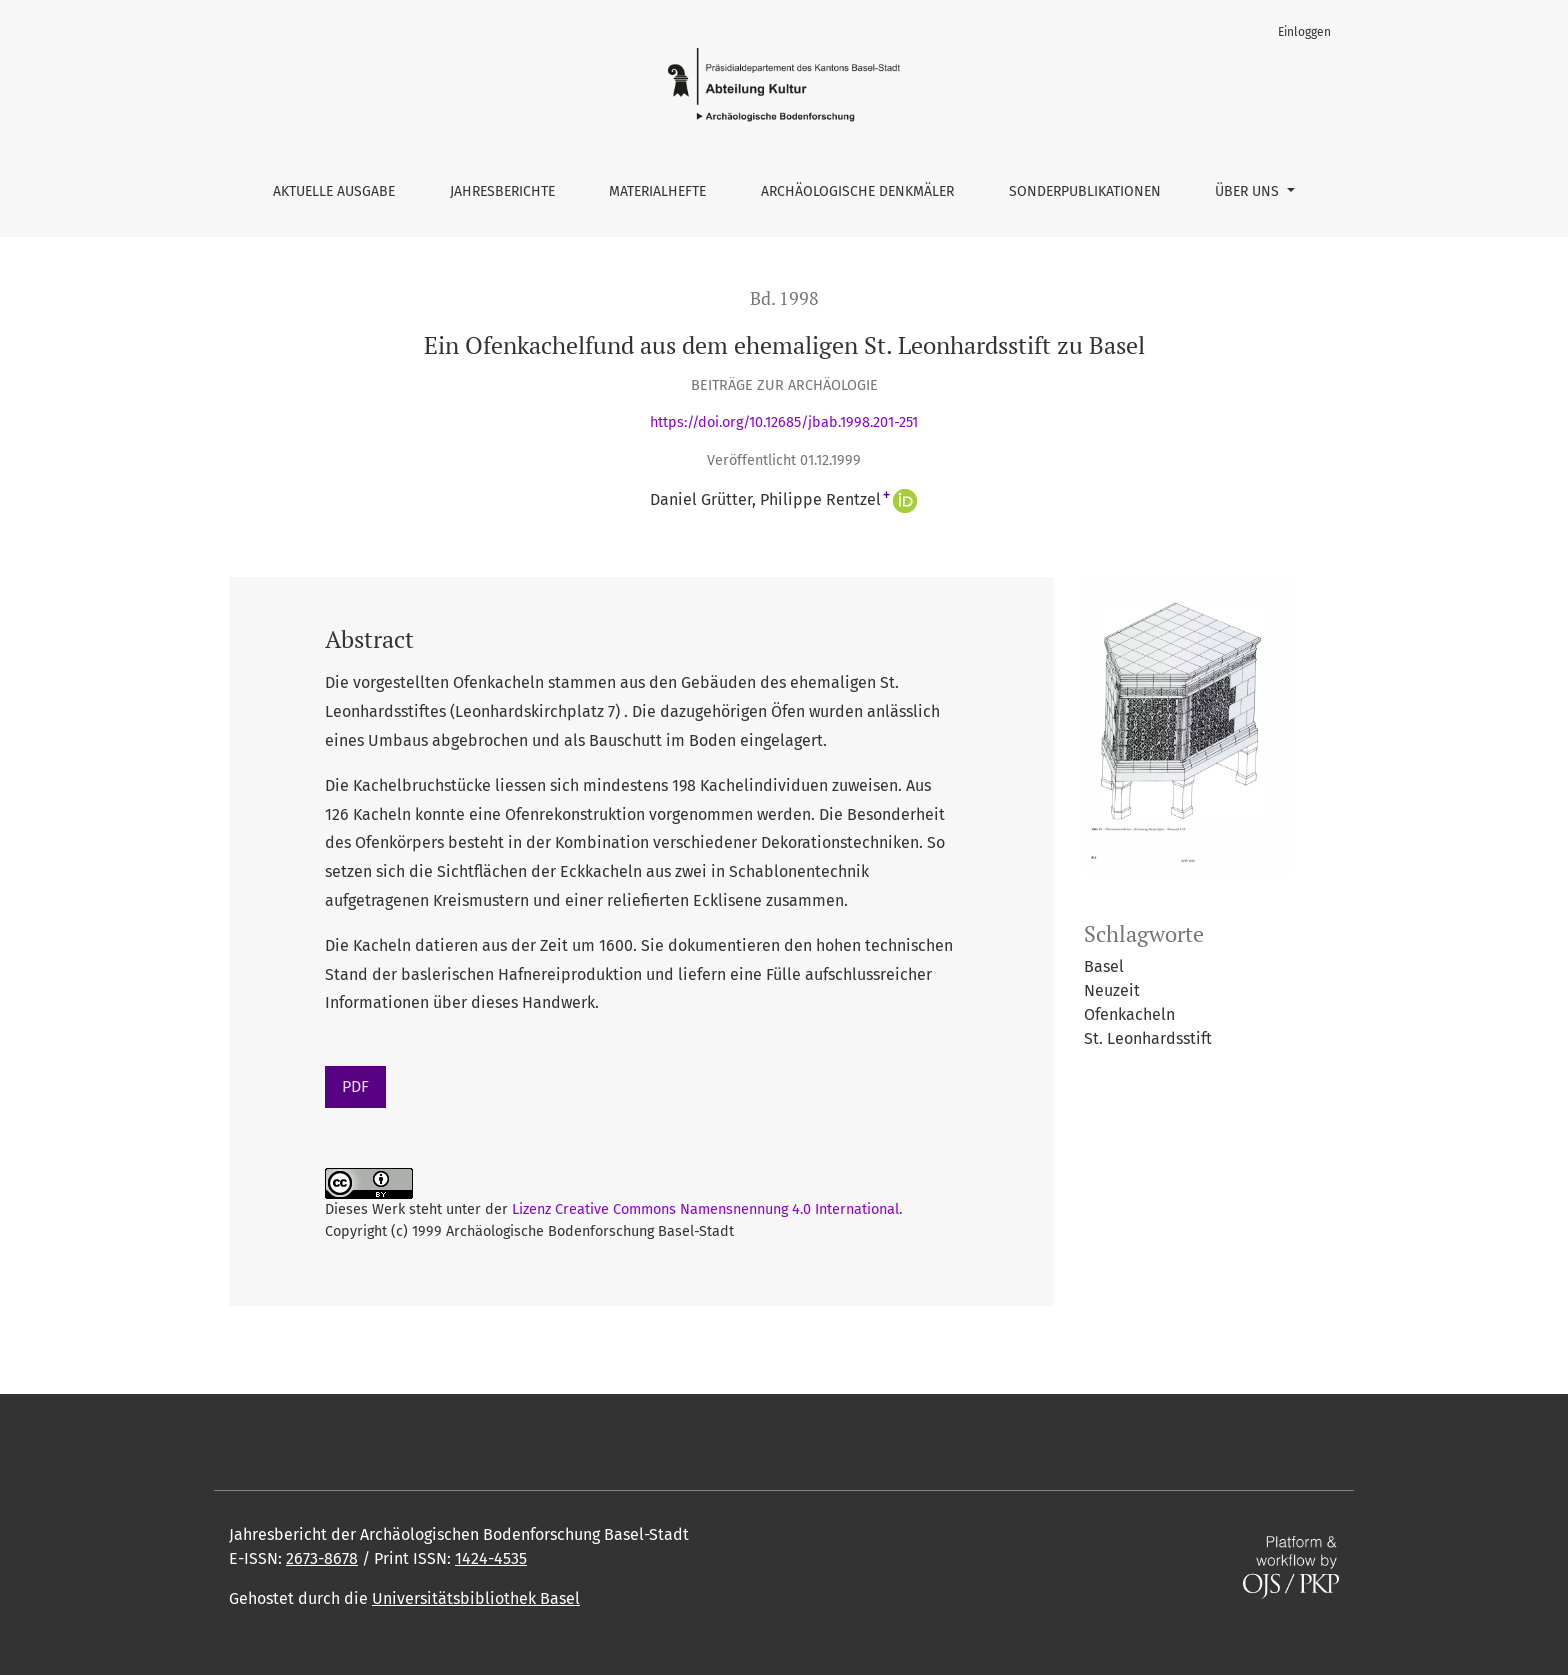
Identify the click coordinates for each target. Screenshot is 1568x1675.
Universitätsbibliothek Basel (476, 1598)
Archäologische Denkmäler (857, 191)
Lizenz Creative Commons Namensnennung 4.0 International (705, 1209)
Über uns (1249, 191)
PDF (355, 1086)
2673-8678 (322, 1558)
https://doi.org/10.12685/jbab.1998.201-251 (784, 422)
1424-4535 (491, 1558)
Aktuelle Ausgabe (334, 191)
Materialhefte (657, 191)
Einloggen (1304, 32)
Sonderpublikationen (1085, 191)
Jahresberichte (502, 191)
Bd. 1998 (784, 298)
